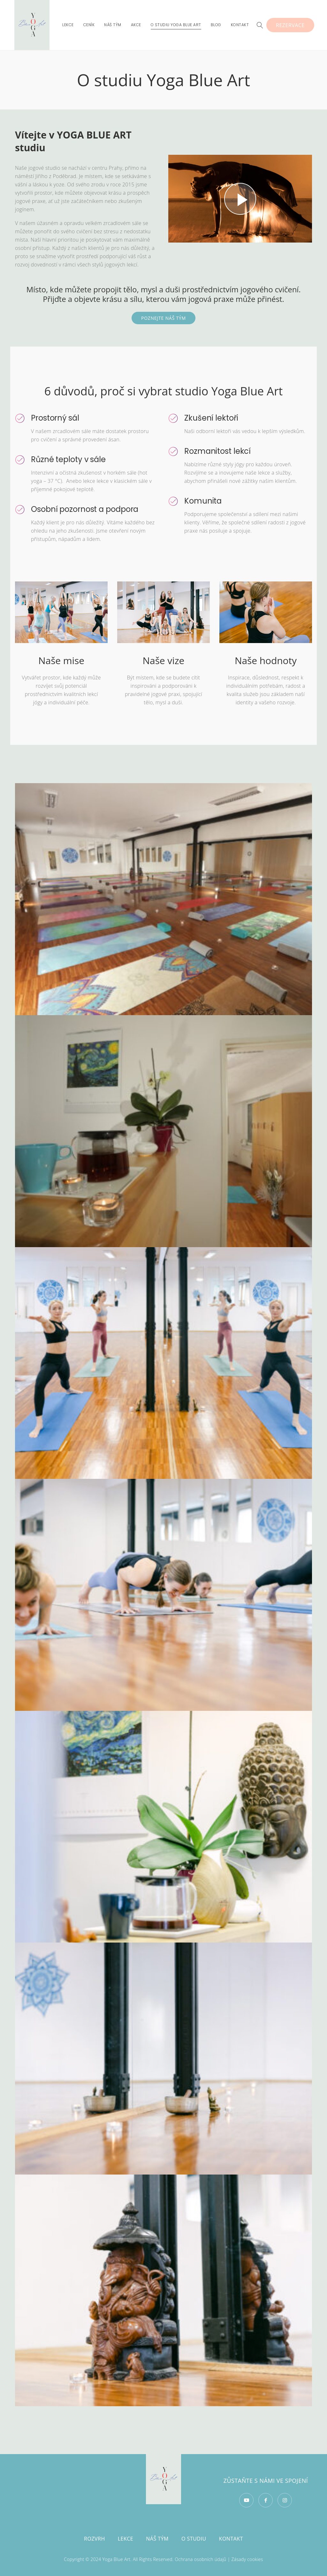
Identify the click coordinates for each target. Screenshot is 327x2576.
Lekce (125, 2538)
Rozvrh (94, 2538)
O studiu (193, 2538)
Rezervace (290, 25)
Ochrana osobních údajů (200, 2559)
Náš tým (157, 2538)
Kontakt (231, 2538)
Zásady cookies (247, 2559)
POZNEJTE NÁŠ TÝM (163, 318)
